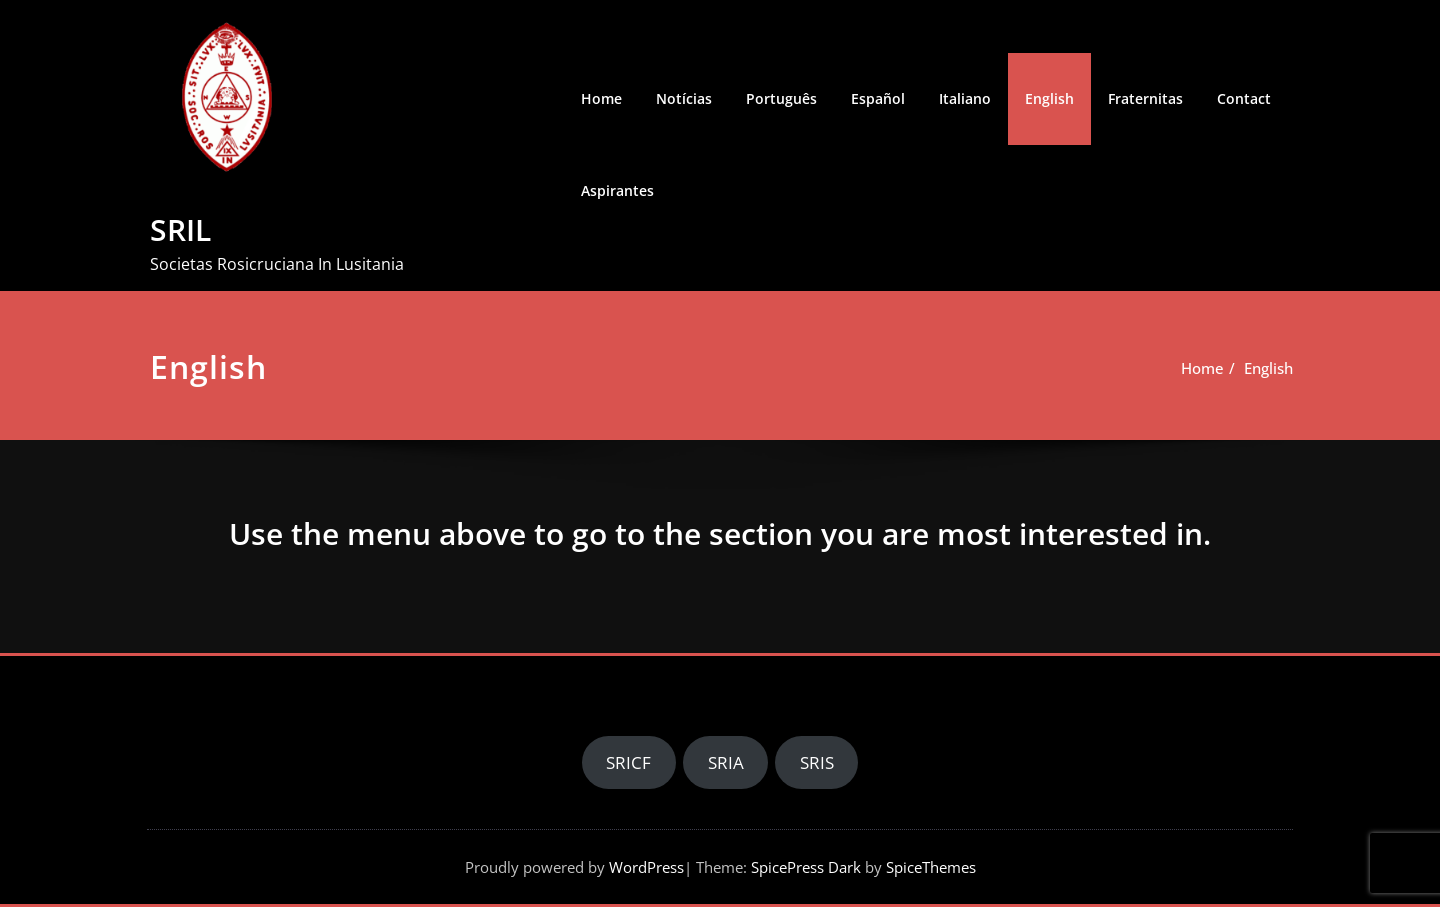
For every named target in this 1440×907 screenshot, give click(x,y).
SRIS (817, 762)
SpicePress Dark (806, 867)
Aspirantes (617, 190)
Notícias (684, 98)
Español (878, 98)
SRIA (726, 762)
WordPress (646, 867)
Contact (1244, 98)
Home (601, 98)
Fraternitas (1145, 98)
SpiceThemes (929, 867)
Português (781, 98)
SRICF (628, 762)
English (1049, 98)
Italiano (965, 98)
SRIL (180, 229)
